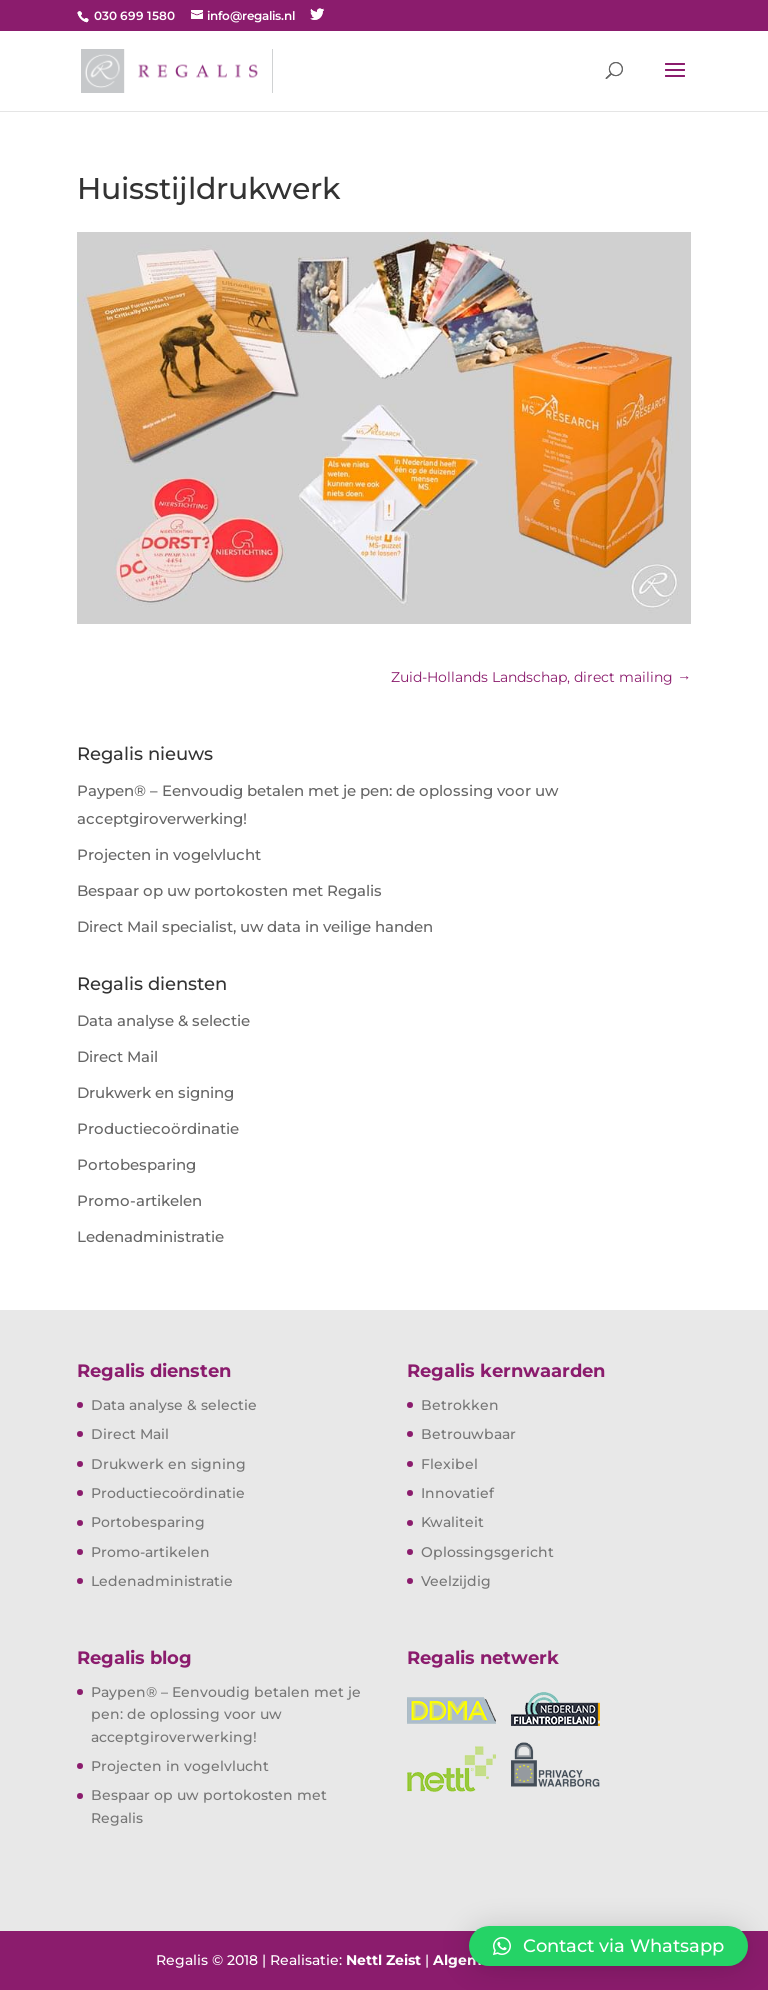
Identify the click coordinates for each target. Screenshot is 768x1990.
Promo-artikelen (139, 1200)
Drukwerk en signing (155, 1092)
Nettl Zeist (383, 1960)
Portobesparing (136, 1164)
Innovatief (457, 1493)
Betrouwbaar (468, 1434)
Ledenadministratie (150, 1236)
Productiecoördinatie (158, 1128)
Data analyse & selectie (163, 1020)
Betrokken (460, 1405)
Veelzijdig (456, 1581)
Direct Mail (117, 1056)
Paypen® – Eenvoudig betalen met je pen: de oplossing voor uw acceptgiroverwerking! (226, 1714)
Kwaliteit (452, 1522)
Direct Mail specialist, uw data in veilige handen (255, 926)
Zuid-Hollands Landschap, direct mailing (541, 677)
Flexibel (449, 1464)
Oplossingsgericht (487, 1552)
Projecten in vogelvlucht (169, 854)
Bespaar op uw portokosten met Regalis (229, 890)
